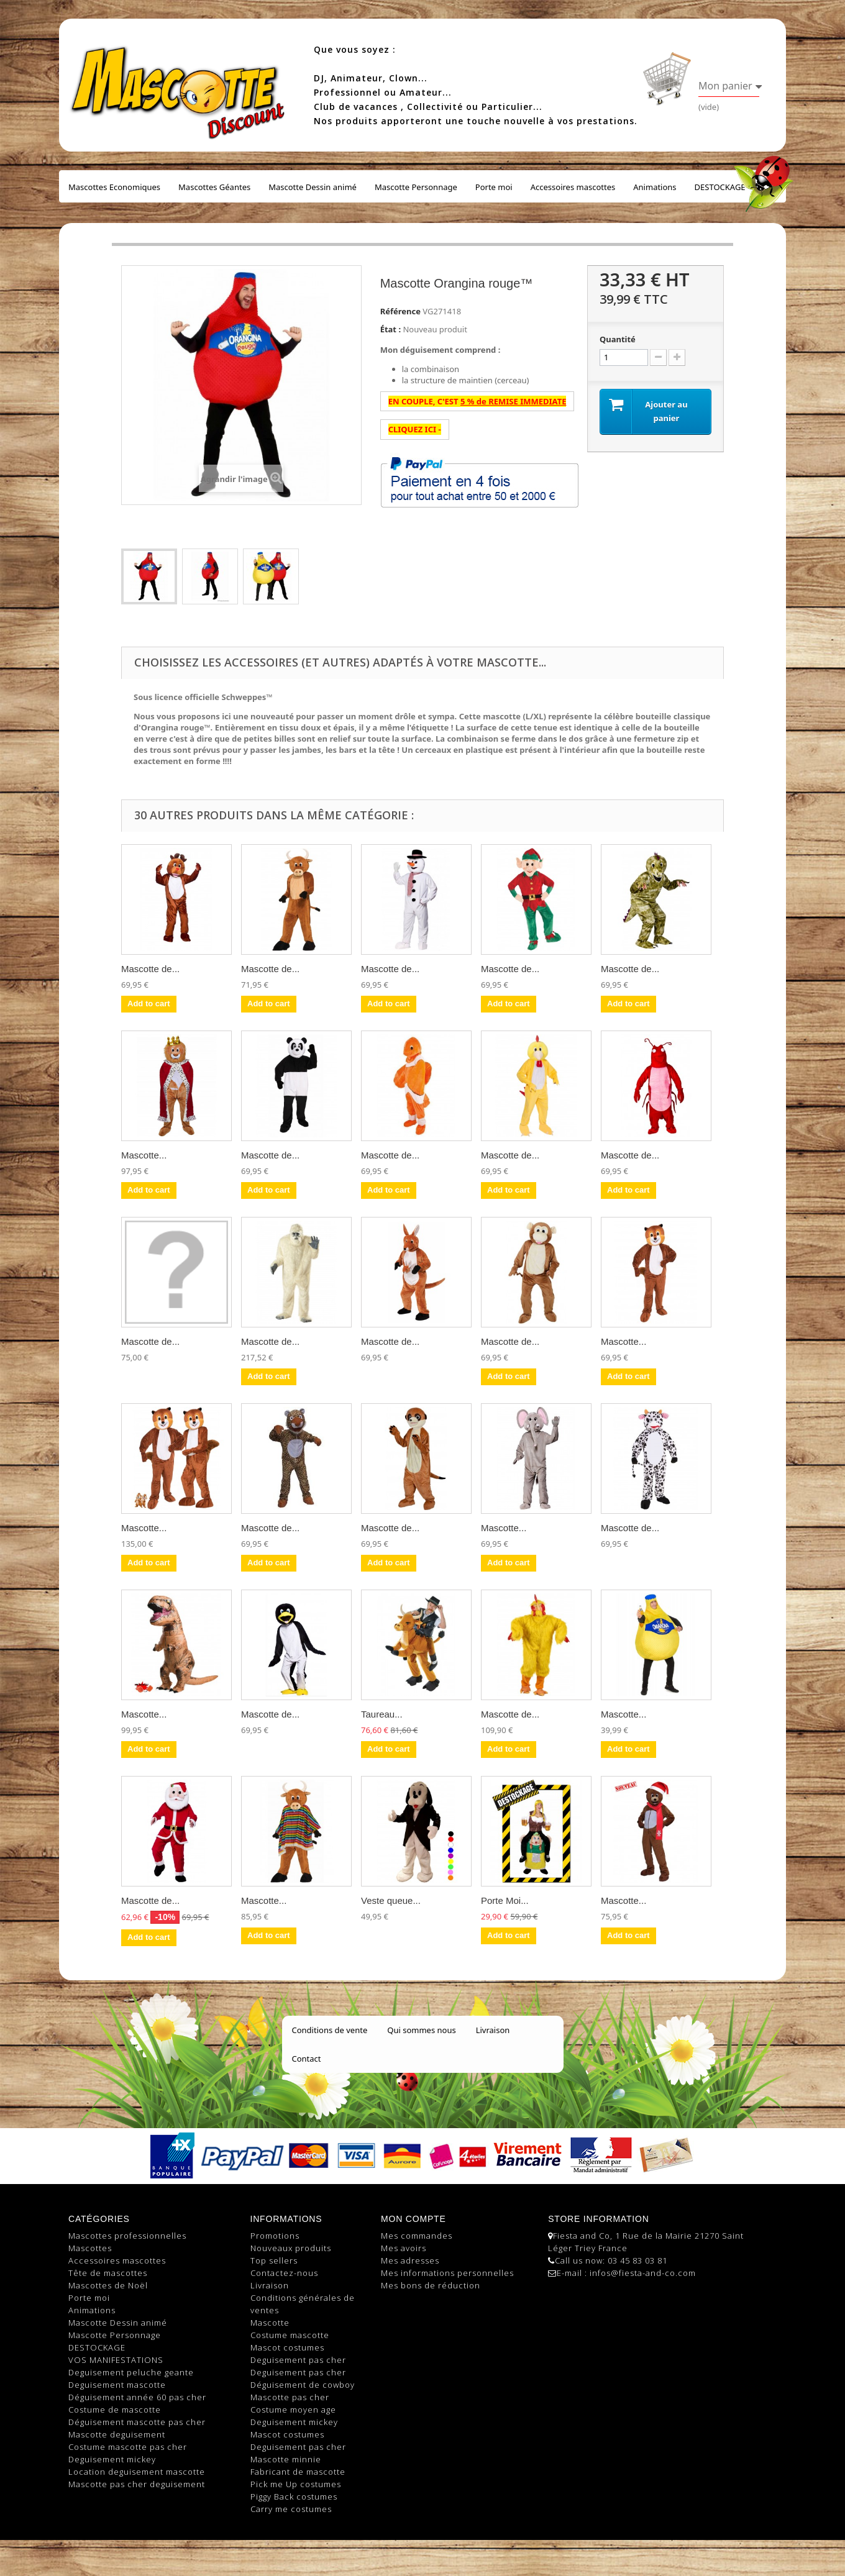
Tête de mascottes (107, 2272)
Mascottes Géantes (214, 187)
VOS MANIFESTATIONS (115, 2359)
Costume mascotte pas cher (127, 2446)
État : (390, 329)
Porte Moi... (505, 1900)
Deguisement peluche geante (131, 2372)
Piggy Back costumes (293, 2496)
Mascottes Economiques (114, 187)
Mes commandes (416, 2235)
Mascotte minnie (285, 2459)
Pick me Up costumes (295, 2484)
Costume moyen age (293, 2409)
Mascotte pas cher (289, 2397)
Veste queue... (391, 1900)
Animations (654, 187)
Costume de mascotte (114, 2409)
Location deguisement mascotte (136, 2471)
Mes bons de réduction (430, 2285)
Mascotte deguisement (116, 2434)
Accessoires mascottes (573, 187)
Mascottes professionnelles (127, 2235)
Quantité (618, 339)
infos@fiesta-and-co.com (643, 2272)
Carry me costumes (291, 2509)
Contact (306, 2058)
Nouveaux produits (290, 2248)
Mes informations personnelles (447, 2272)
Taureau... (382, 1714)
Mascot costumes (287, 2347)
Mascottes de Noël (108, 2285)
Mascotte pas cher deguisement (136, 2484)
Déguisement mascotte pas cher (137, 2422)
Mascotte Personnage (416, 187)
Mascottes (90, 2248)
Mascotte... (144, 1155)
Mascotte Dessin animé (312, 187)
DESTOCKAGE (720, 187)
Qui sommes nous (421, 2030)
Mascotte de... (150, 968)
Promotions (274, 2235)
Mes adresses (410, 2260)
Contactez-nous (284, 2272)
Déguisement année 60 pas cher (137, 2397)
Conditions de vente (330, 2030)
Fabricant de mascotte (297, 2471)
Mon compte (413, 2219)
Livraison (493, 2030)
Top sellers (274, 2260)
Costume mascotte (289, 2335)
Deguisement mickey (112, 2459)
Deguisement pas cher (298, 2359)
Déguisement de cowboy (302, 2384)
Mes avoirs (403, 2248)
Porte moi (494, 187)
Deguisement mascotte (117, 2384)
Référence (400, 311)
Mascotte (270, 2322)
